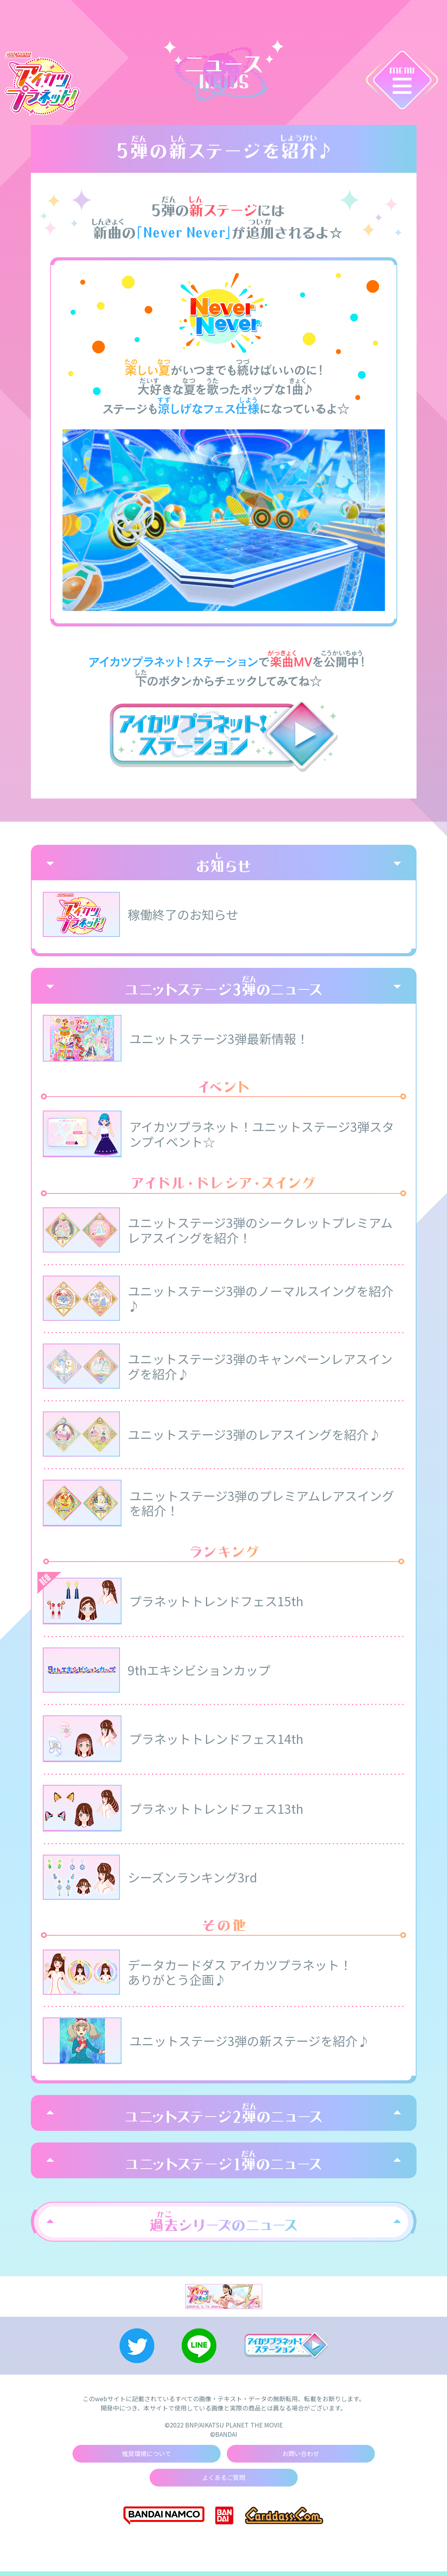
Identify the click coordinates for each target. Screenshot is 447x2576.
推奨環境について (146, 2457)
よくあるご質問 (223, 2482)
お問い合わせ (300, 2457)
